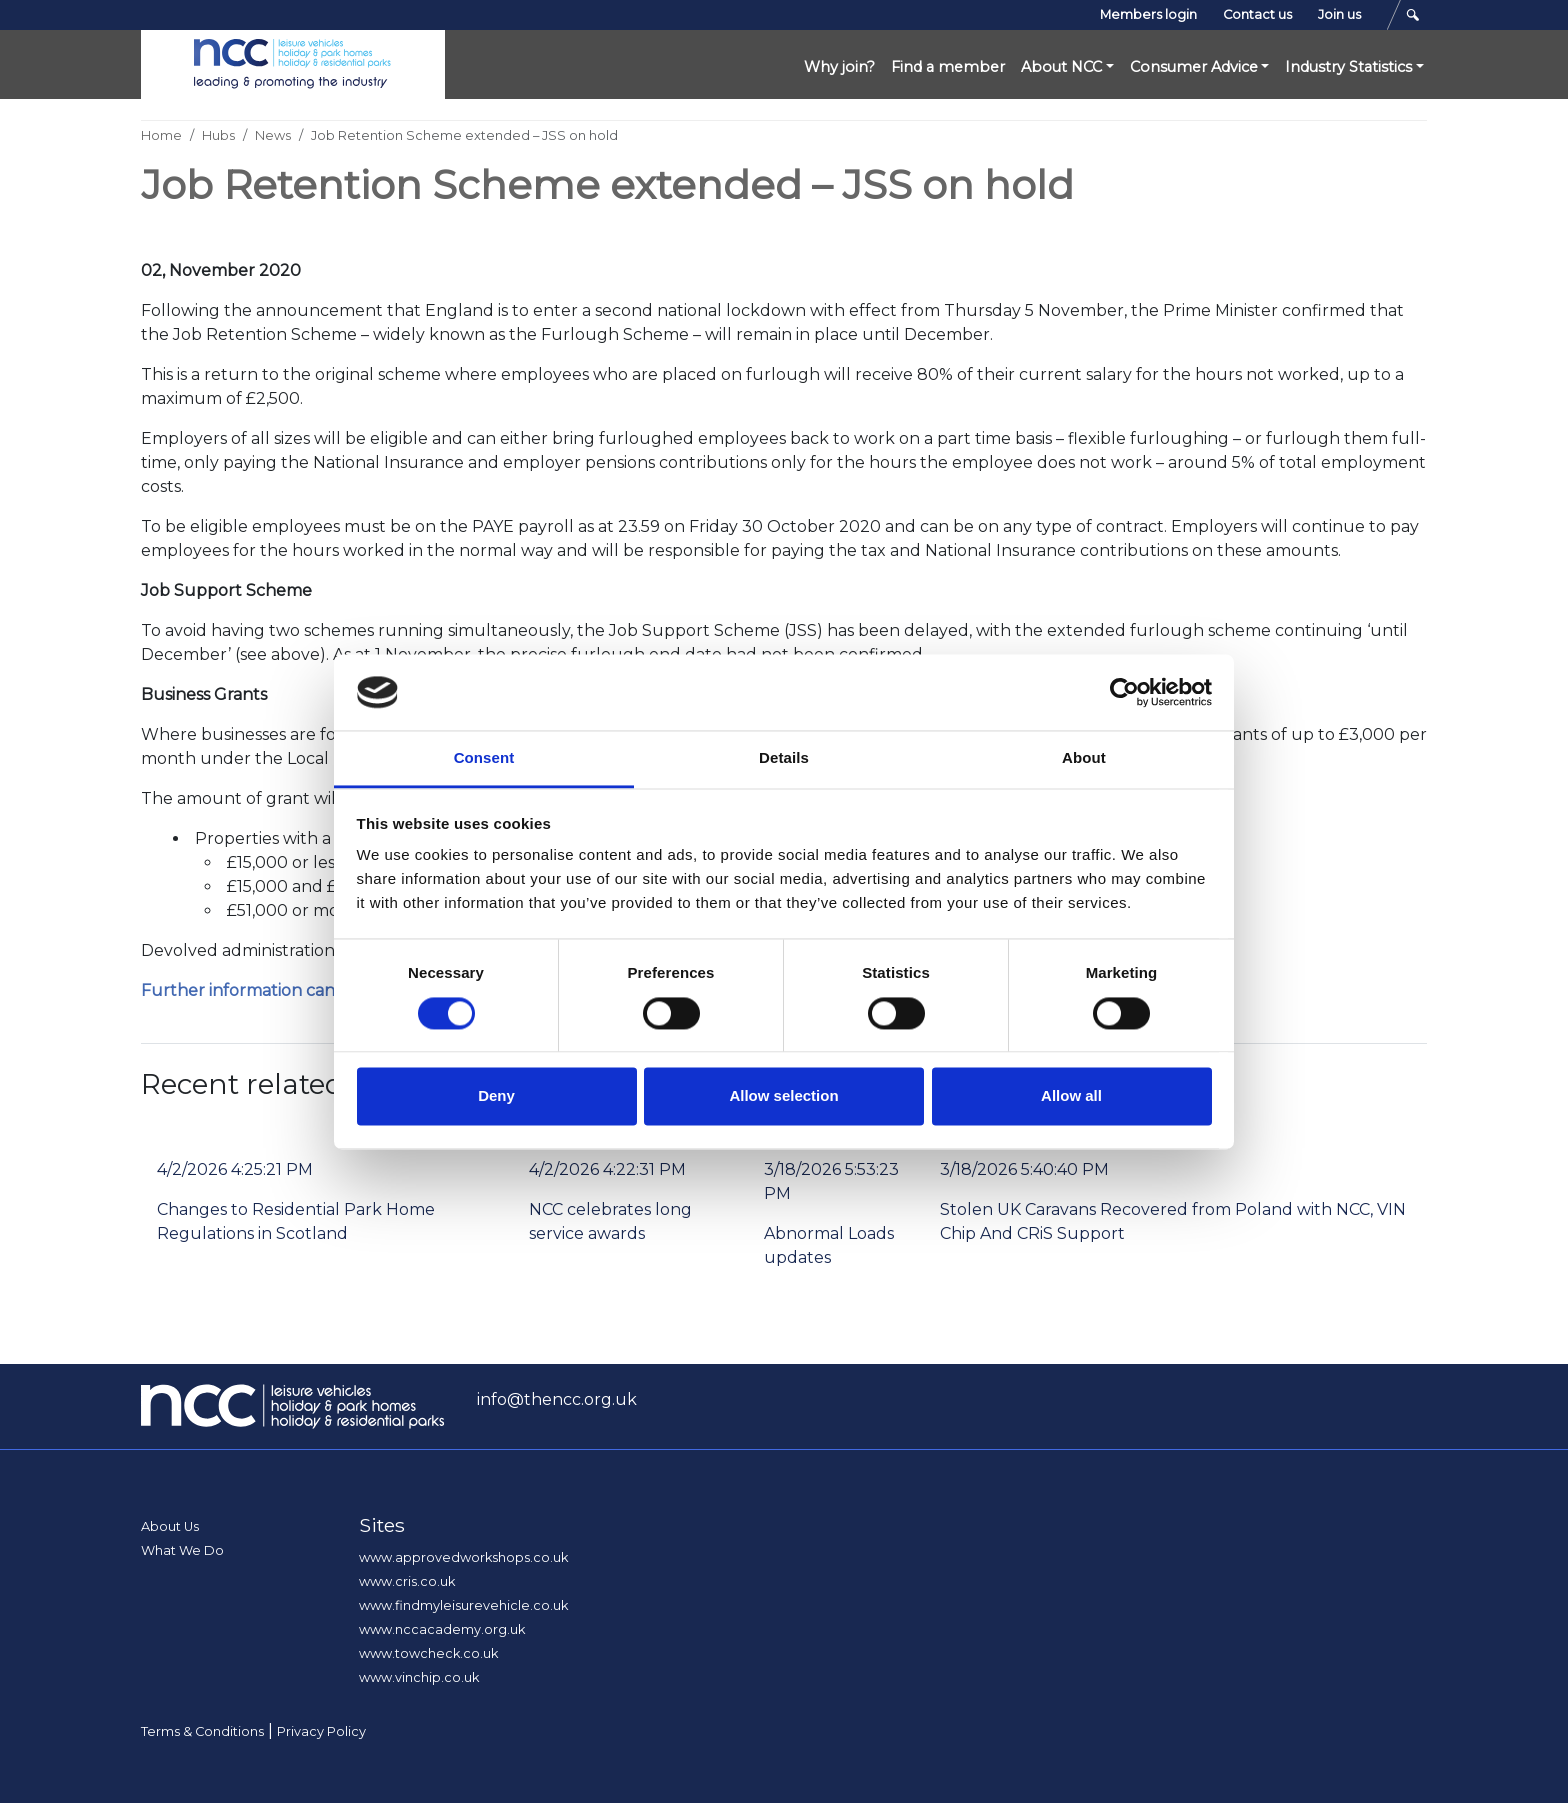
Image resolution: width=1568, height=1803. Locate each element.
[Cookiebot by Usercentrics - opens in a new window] (1124, 692)
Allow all (1071, 1096)
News (273, 135)
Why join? (839, 67)
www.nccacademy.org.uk (442, 1629)
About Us (170, 1526)
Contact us (1257, 14)
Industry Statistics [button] (1348, 67)
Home (161, 135)
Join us (1339, 14)
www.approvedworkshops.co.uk (463, 1557)
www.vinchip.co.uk (419, 1677)
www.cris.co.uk (407, 1581)
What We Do (182, 1550)
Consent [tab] (484, 758)
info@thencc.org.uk (557, 1399)
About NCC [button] (1061, 67)
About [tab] (1084, 758)
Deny (496, 1096)
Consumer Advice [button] (1194, 67)
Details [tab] (784, 758)
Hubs (218, 135)
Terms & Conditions (202, 1731)
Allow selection (783, 1096)
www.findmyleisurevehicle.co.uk (463, 1605)
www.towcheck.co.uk (428, 1653)
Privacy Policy (321, 1731)
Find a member (948, 67)
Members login (1148, 14)
